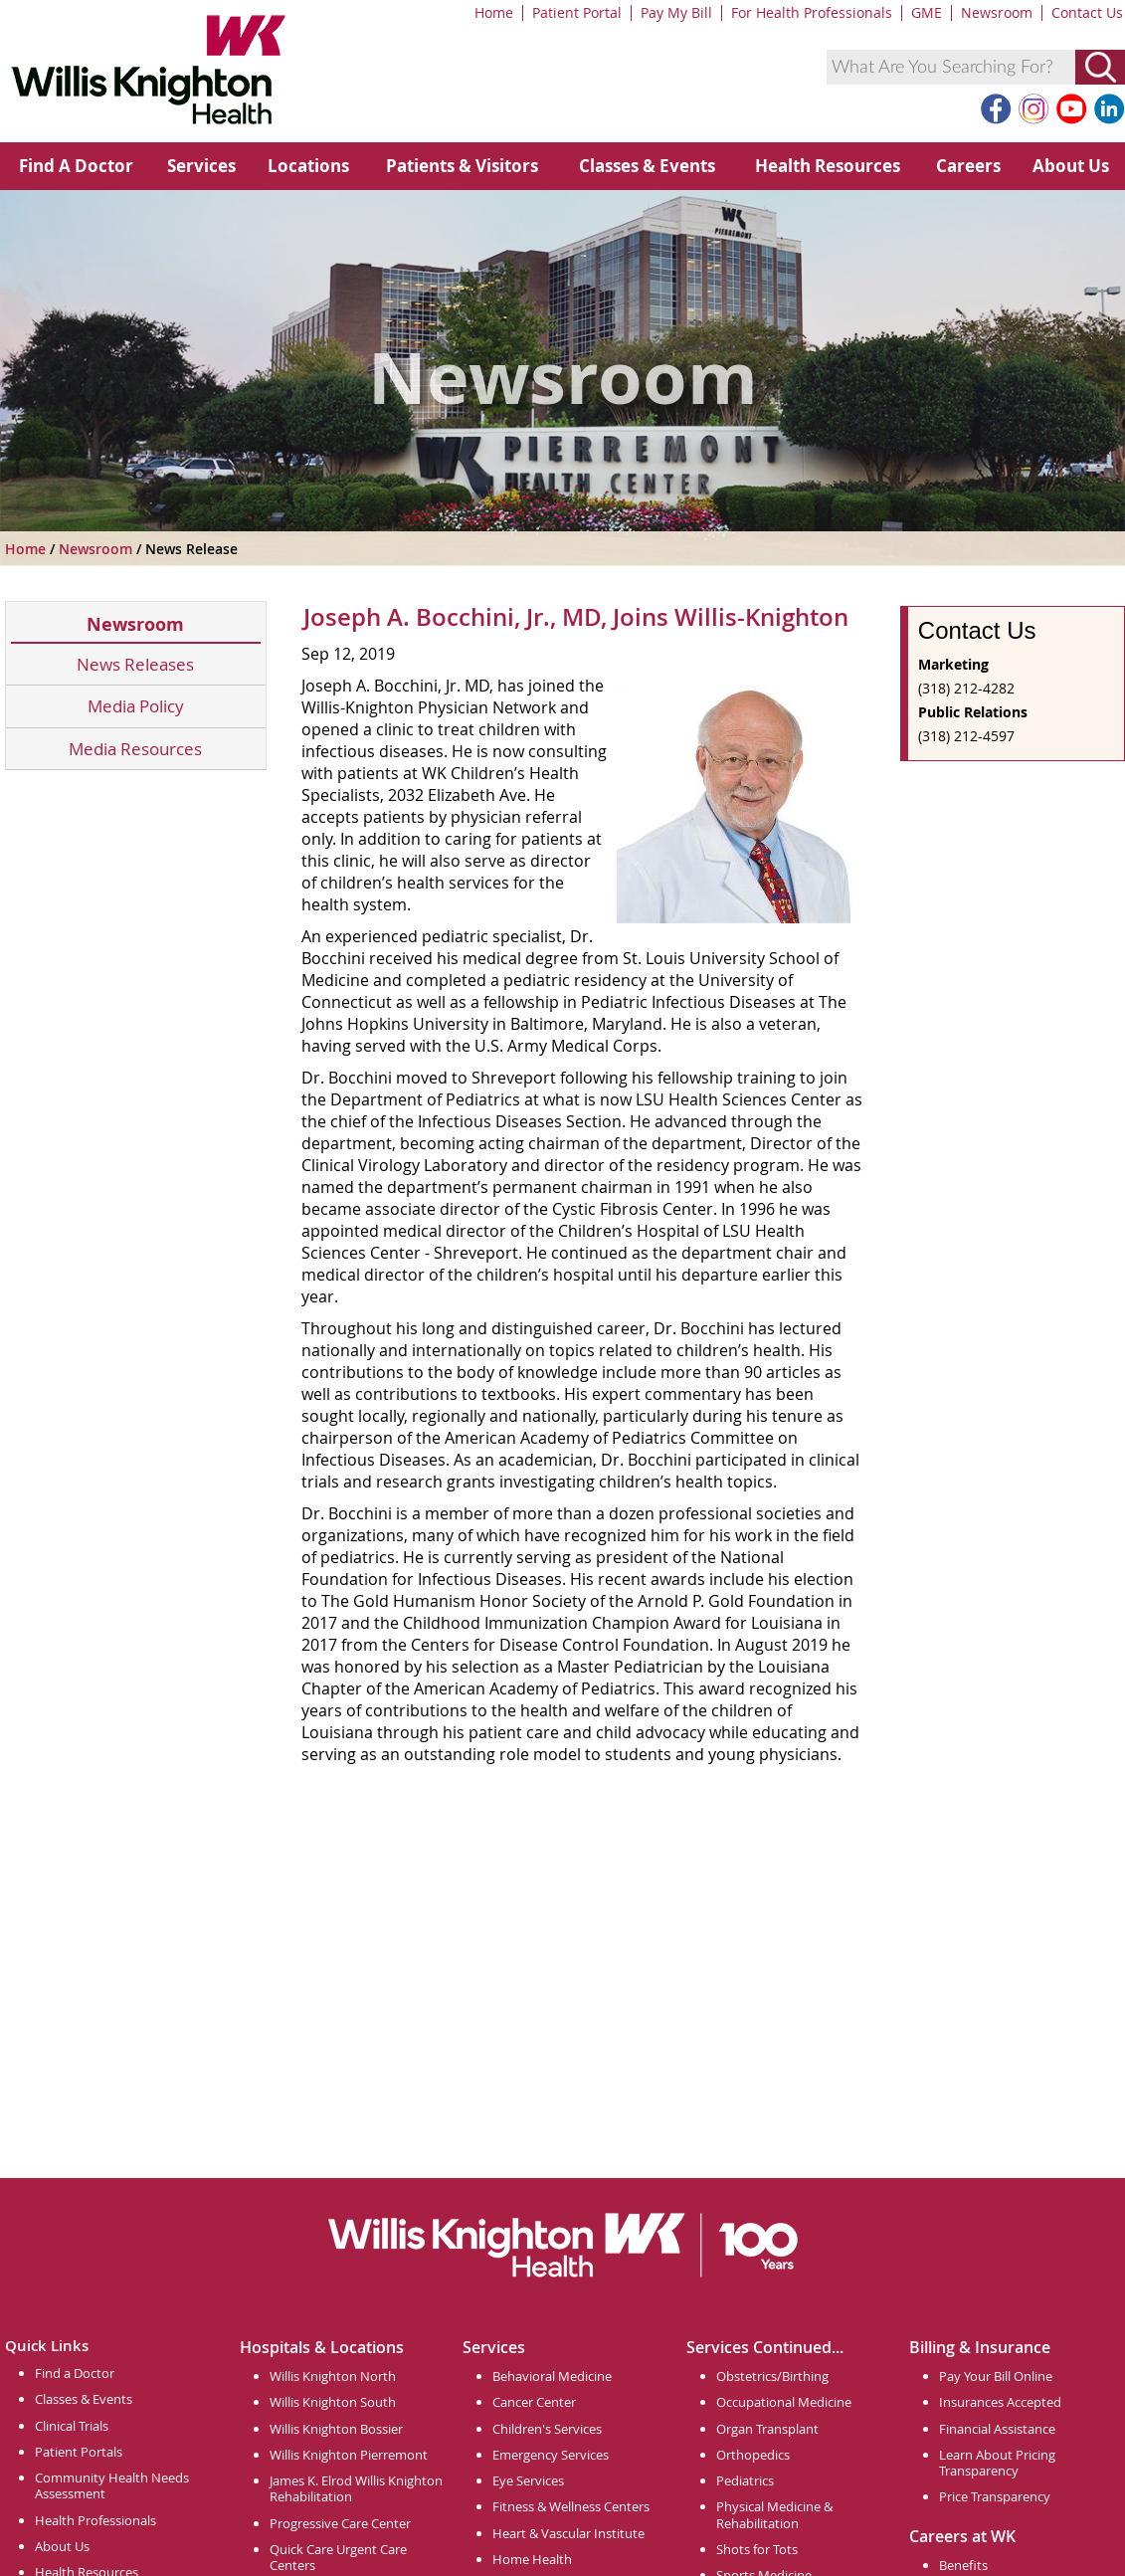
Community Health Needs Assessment (112, 2485)
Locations (308, 165)
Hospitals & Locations (322, 2347)
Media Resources (135, 748)
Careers (968, 165)
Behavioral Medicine (552, 2376)
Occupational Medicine (783, 2402)
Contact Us (1087, 12)
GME (926, 12)
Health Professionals (95, 2520)
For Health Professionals (811, 12)
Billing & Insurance (979, 2347)
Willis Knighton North (333, 2376)
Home (493, 12)
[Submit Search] (1100, 67)
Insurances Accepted (1000, 2402)
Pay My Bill (676, 12)
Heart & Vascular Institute (568, 2533)
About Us (1070, 165)
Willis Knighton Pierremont (349, 2455)
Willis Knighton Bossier (336, 2429)
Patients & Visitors (462, 165)
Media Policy (136, 705)
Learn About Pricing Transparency (997, 2462)
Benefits (963, 2565)
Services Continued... (765, 2347)
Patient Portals (78, 2452)
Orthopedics (753, 2455)
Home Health (532, 2559)
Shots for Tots (757, 2549)
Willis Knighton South (333, 2402)
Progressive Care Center (340, 2523)
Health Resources (827, 165)
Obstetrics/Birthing (772, 2376)
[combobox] (951, 67)
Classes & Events (647, 165)
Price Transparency (994, 2496)
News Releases (135, 664)
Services (201, 165)
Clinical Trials (71, 2426)
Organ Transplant (767, 2429)
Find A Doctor (76, 165)
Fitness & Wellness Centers (571, 2506)
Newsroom (996, 12)
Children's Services (547, 2429)
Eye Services (528, 2480)
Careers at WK (962, 2536)
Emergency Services (550, 2455)
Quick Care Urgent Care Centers (338, 2557)
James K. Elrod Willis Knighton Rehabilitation (356, 2488)
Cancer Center (534, 2402)
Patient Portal (577, 12)
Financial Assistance (997, 2429)
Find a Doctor (74, 2373)
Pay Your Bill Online (995, 2376)
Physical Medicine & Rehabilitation (774, 2514)
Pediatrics (745, 2480)
